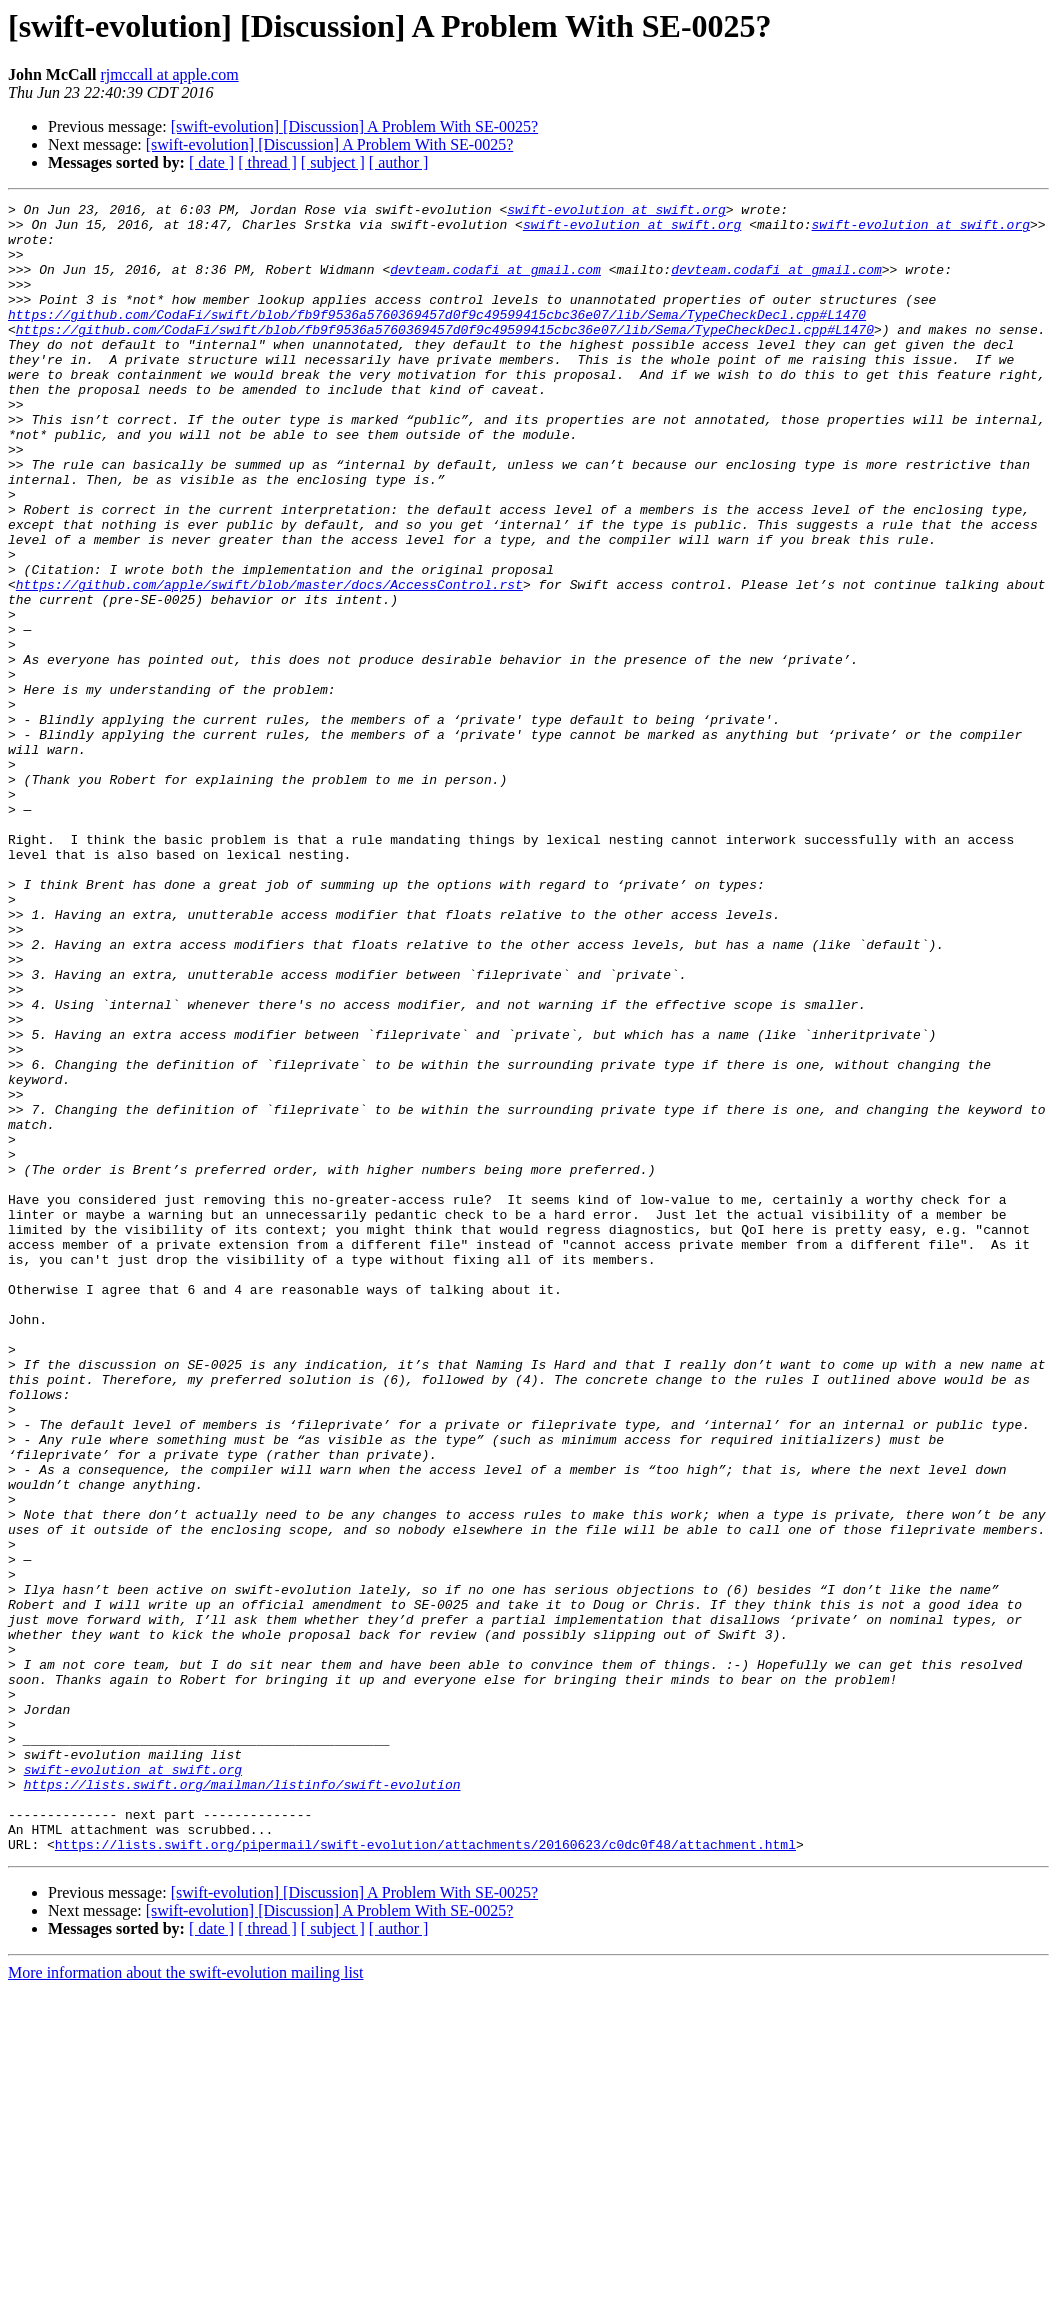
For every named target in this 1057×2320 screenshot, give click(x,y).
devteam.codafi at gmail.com (495, 284)
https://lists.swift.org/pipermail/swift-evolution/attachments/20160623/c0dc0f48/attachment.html (425, 2174)
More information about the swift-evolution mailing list (186, 2302)
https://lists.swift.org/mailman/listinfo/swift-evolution (242, 2102)
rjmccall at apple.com (169, 74)
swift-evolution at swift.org (616, 212)
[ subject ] (333, 162)
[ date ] (211, 162)
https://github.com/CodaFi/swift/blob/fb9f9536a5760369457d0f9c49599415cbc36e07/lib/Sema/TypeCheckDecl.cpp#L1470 (437, 338)
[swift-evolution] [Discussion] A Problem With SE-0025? (354, 126)
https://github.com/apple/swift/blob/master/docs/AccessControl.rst (269, 662)
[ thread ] (267, 162)
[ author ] (399, 162)
